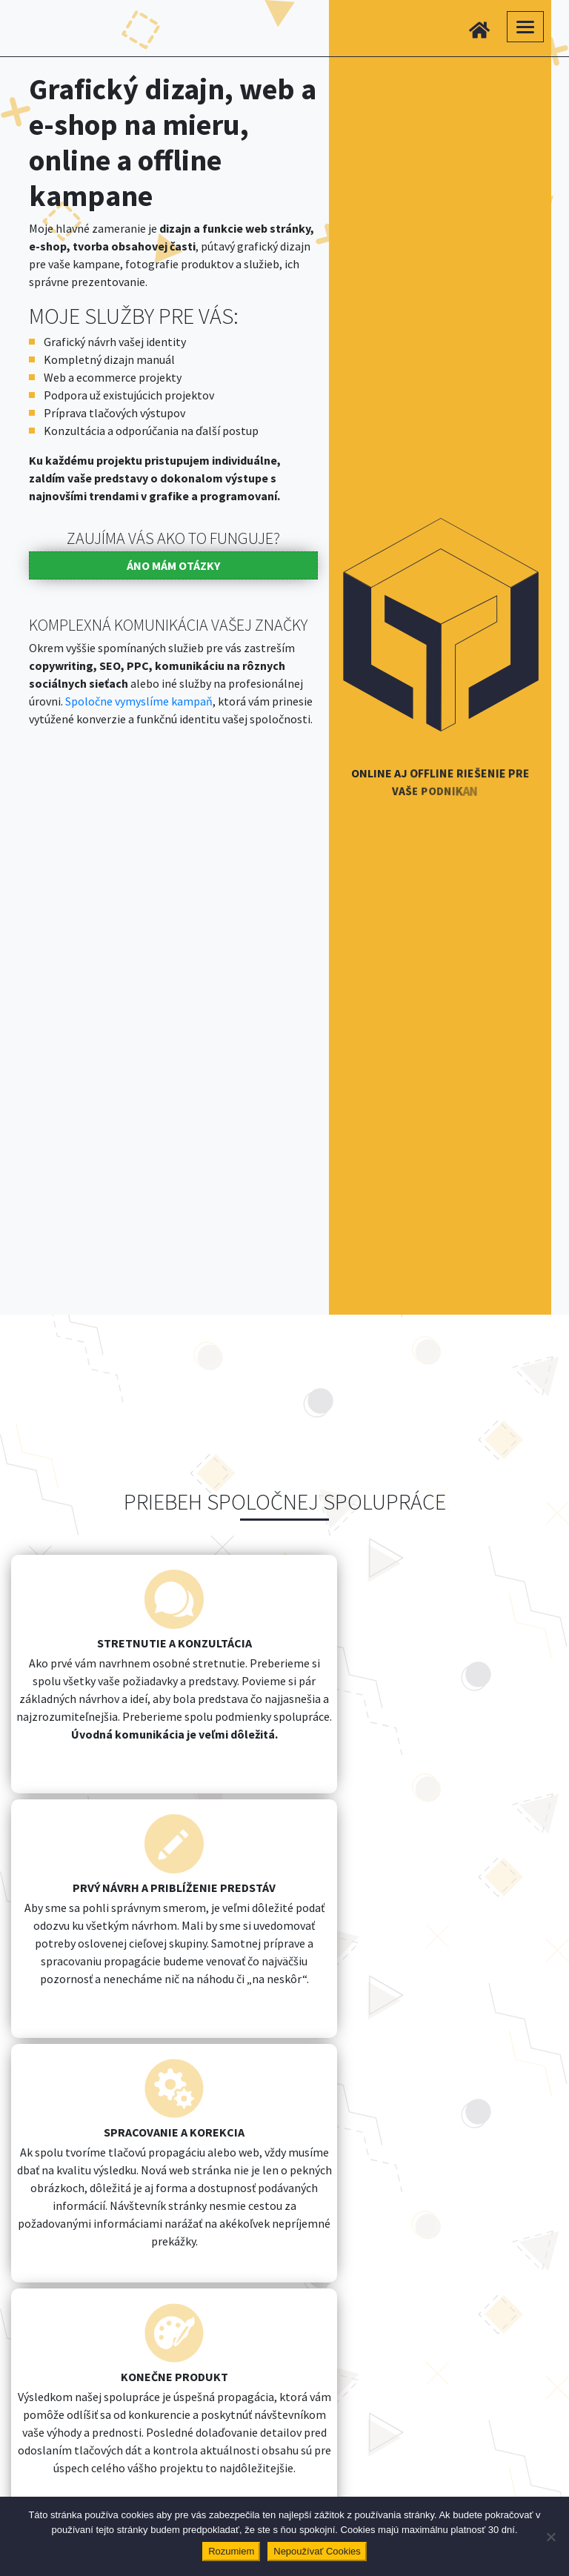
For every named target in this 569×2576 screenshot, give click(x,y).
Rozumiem (231, 2551)
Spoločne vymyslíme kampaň (139, 701)
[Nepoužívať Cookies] (550, 2536)
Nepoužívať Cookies (317, 2551)
